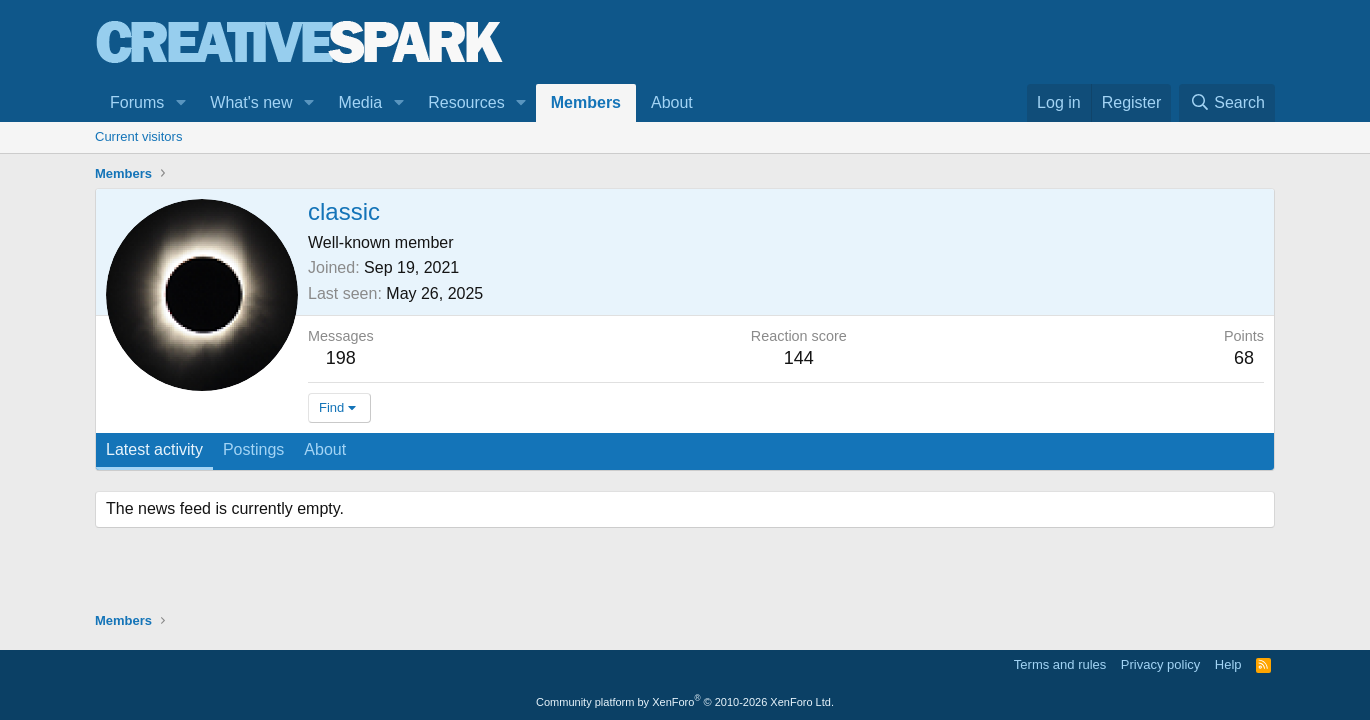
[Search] (1227, 103)
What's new (251, 102)
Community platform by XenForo (685, 702)
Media (361, 102)
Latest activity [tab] (154, 449)
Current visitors (138, 136)
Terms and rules (1060, 664)
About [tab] (325, 449)
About (672, 102)
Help (1228, 664)
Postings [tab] (253, 449)
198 (341, 358)
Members (586, 102)
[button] (180, 103)
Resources (466, 102)
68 (1244, 358)
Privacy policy (1160, 664)
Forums (137, 102)
